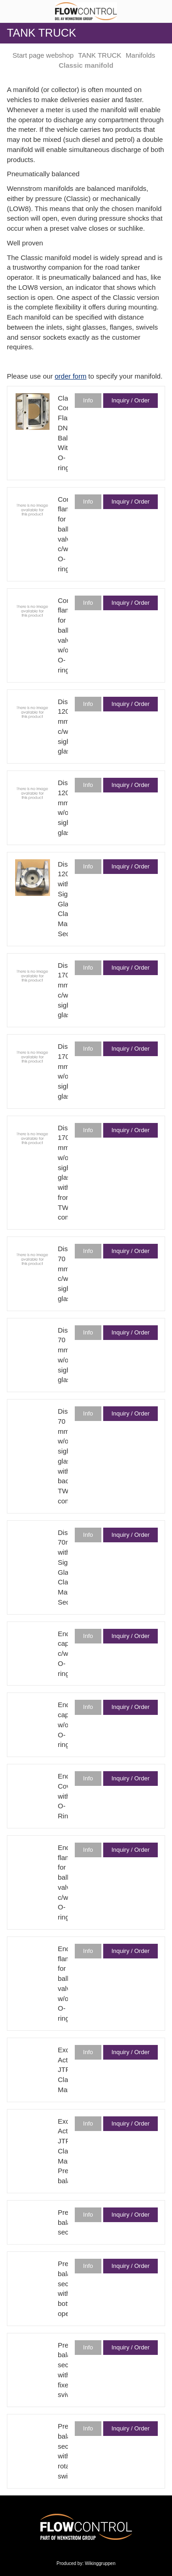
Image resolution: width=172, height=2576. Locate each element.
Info (88, 400)
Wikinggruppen (100, 2563)
